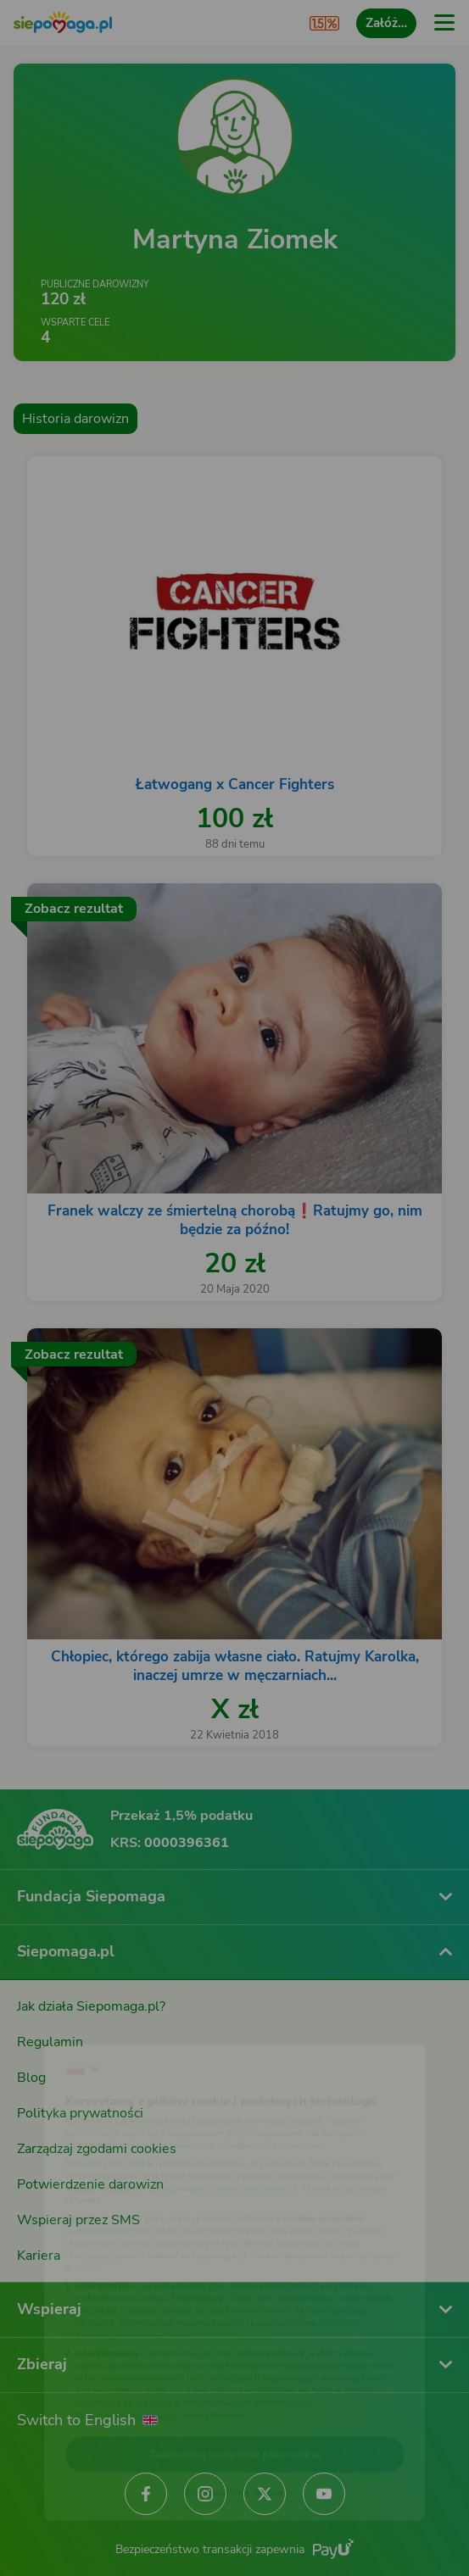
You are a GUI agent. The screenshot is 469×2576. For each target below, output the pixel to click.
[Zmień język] (47, 2019)
